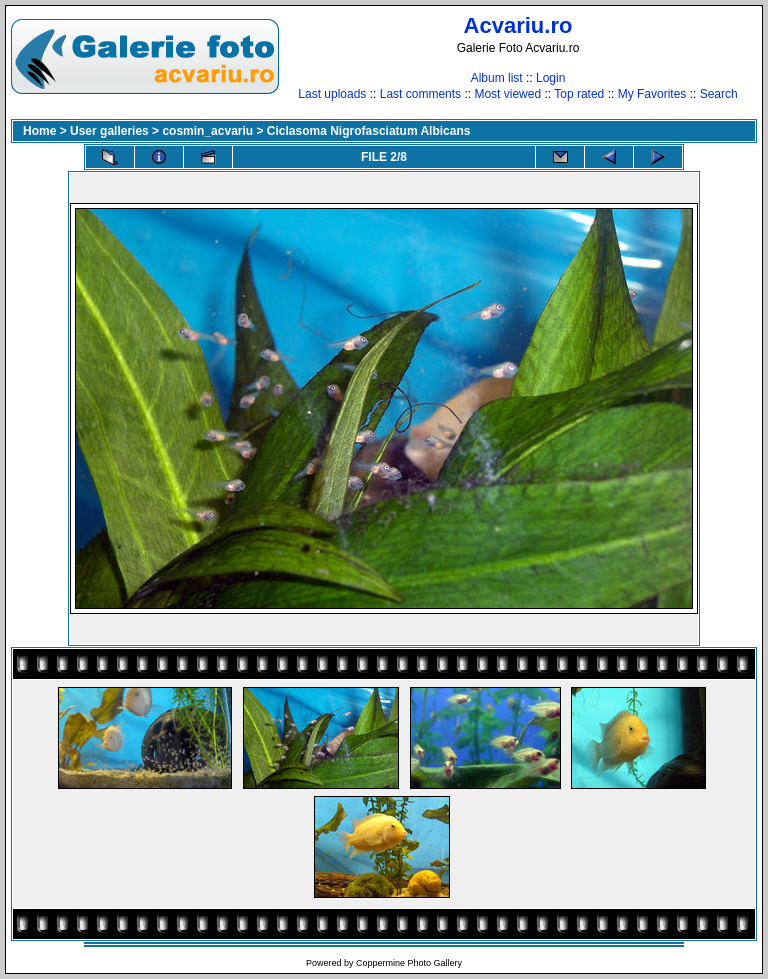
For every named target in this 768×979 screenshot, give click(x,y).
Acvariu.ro (518, 25)
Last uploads (332, 94)
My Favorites (652, 94)
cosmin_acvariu (207, 131)
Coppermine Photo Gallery (409, 963)
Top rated (579, 94)
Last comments (420, 94)
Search (719, 94)
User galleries (109, 131)
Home (39, 131)
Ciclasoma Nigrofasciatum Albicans (369, 131)
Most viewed (507, 94)
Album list (497, 78)
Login (550, 78)
